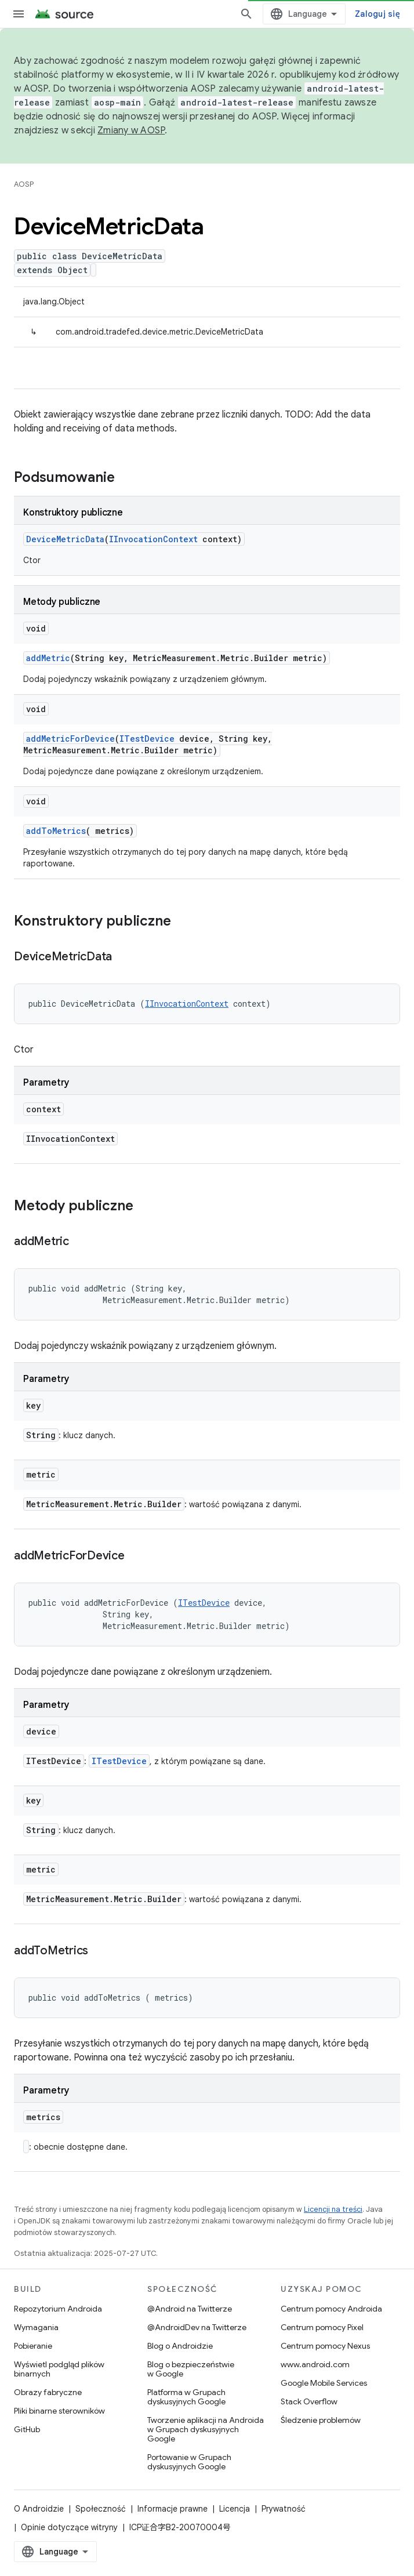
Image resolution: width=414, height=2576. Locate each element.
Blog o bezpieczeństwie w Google (190, 2369)
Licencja (234, 2508)
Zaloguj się (377, 14)
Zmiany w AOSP (131, 130)
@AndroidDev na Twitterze (196, 2327)
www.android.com (315, 2364)
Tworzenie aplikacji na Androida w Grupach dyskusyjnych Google (205, 2429)
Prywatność (284, 2508)
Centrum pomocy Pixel (322, 2327)
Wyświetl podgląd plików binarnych (59, 2369)
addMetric (48, 657)
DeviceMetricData (65, 539)
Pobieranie (33, 2346)
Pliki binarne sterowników (59, 2411)
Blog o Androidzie (180, 2346)
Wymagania (36, 2327)
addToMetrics (56, 830)
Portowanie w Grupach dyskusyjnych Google (189, 2462)
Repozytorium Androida (58, 2308)
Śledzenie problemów (321, 2420)
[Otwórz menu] (18, 14)
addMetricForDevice (70, 738)
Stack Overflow (309, 2401)
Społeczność (100, 2508)
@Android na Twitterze (189, 2308)
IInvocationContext (153, 539)
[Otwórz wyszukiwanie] (246, 14)
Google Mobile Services (324, 2383)
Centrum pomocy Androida (331, 2308)
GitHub (27, 2429)
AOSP (24, 184)
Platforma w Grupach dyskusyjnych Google (186, 2397)
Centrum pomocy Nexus (325, 2346)
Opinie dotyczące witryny (69, 2527)
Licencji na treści (333, 2209)
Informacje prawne (172, 2508)
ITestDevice (147, 738)
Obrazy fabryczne (48, 2392)
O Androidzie (39, 2508)
